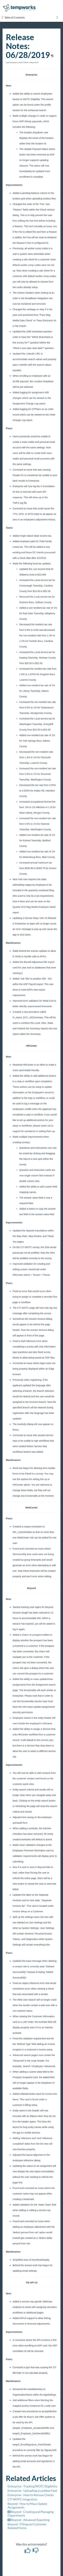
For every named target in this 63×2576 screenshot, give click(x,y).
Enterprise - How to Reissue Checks (31, 2495)
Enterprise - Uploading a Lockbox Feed (32, 2490)
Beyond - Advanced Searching (29, 2520)
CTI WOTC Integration (22, 2499)
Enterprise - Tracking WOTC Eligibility (32, 2486)
